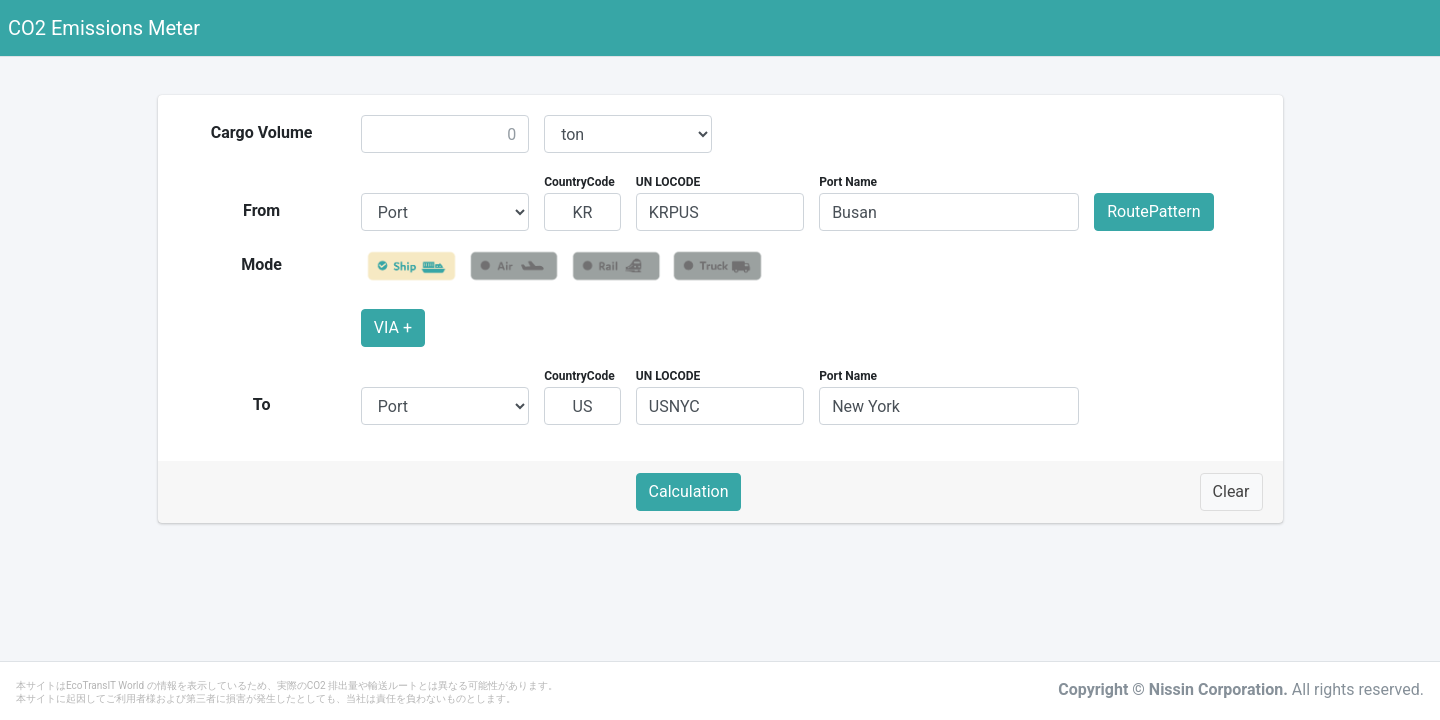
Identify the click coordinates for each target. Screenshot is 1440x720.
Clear (1231, 491)
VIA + (393, 327)
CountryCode (579, 182)
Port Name (848, 182)
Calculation (689, 491)
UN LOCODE (668, 182)
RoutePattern (1153, 211)
